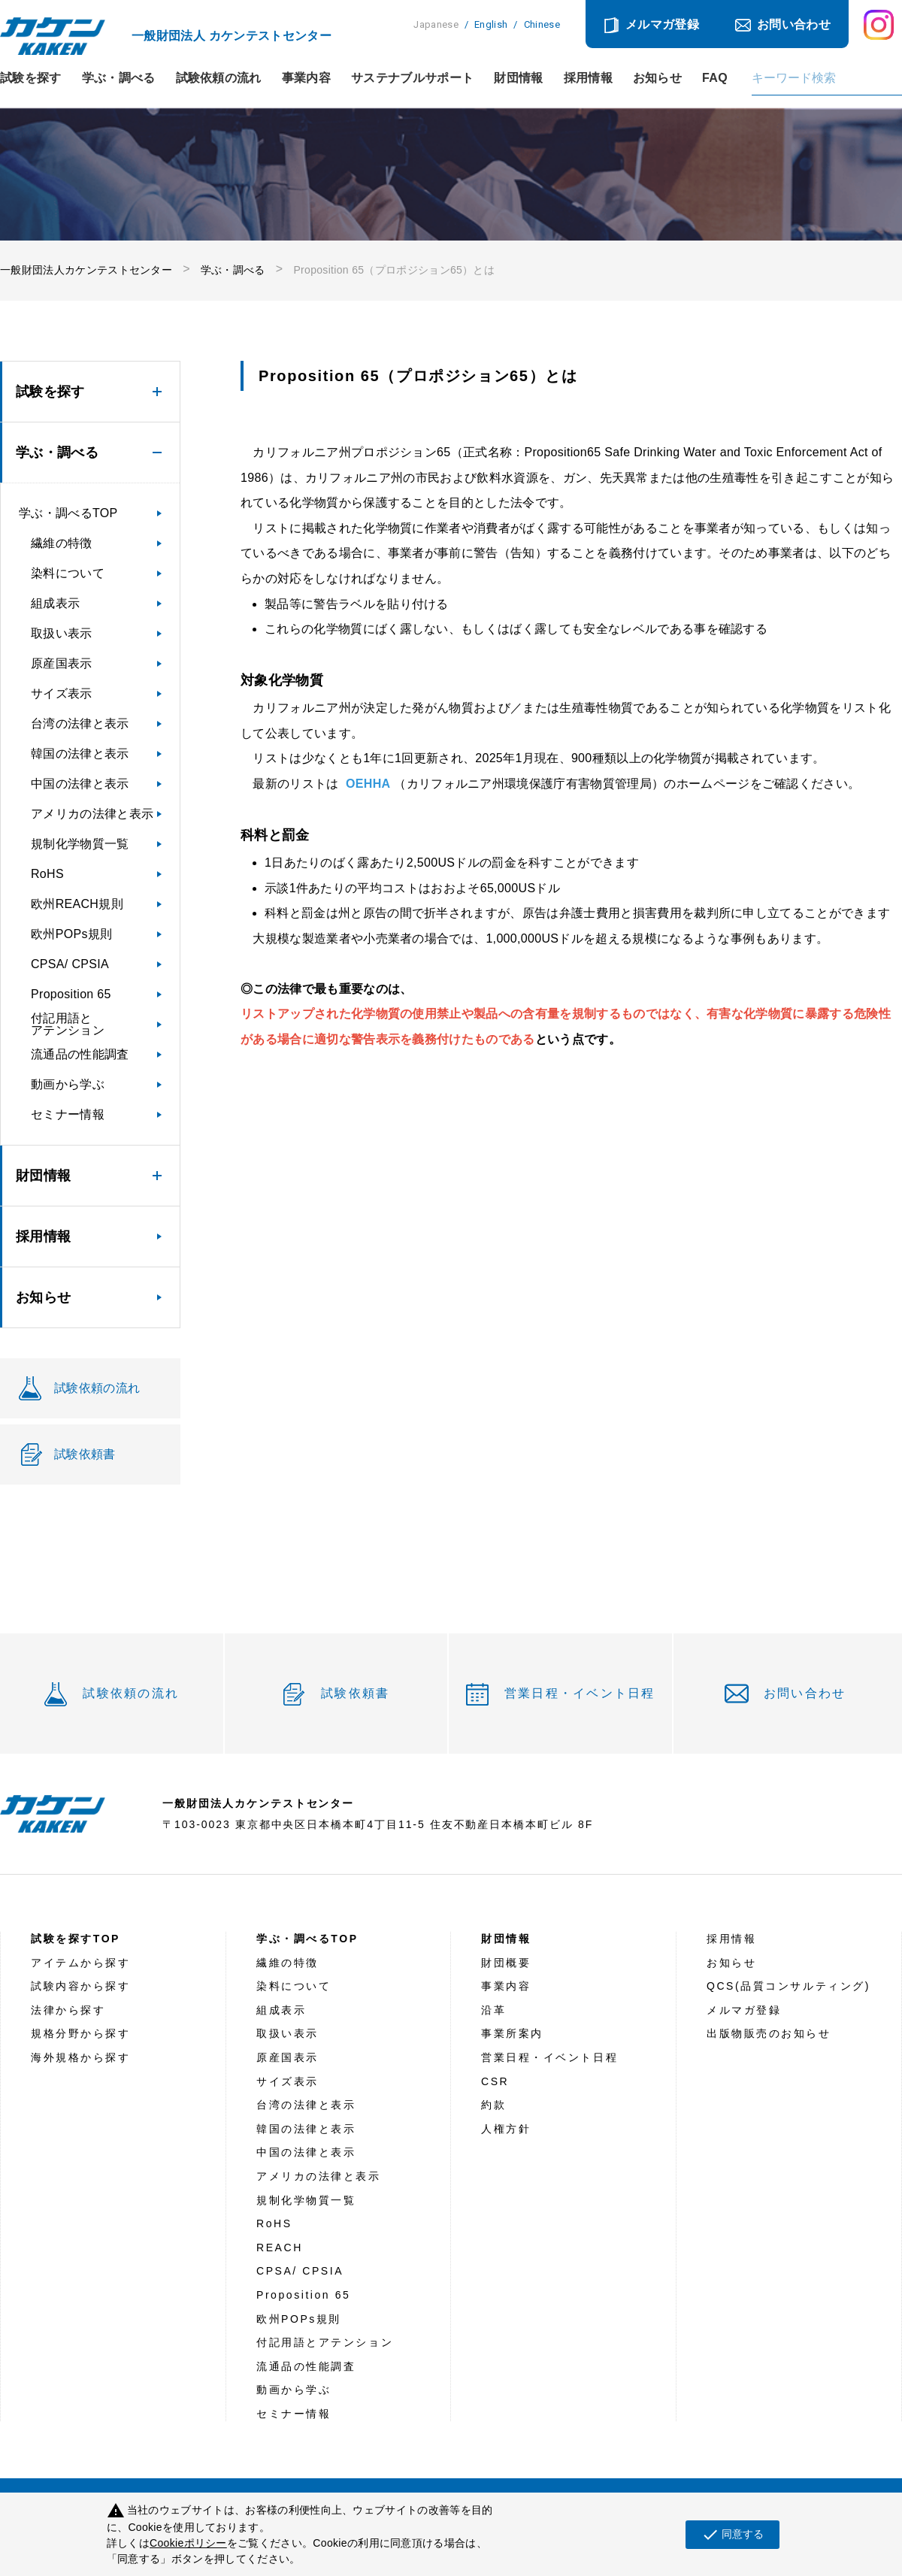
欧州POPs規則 (71, 934)
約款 (493, 2105)
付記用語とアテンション (67, 1024)
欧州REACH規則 (77, 904)
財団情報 (518, 78)
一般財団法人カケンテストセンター (86, 270)
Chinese (542, 24)
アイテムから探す (80, 1963)
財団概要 (506, 1963)
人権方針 (506, 2129)
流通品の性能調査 (80, 1054)
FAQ (715, 78)
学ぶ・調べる (119, 78)
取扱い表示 (61, 633)
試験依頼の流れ (219, 78)
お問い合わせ (794, 24)
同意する (732, 2535)
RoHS (47, 873)
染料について (67, 573)
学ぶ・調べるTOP (68, 513)
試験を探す (31, 78)
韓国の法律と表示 (80, 753)
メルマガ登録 (662, 24)
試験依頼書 (355, 1693)
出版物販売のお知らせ (769, 2033)
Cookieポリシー (188, 2543)
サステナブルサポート (412, 78)
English (490, 24)
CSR (495, 2081)
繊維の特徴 (61, 543)
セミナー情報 (67, 1114)
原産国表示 (61, 663)
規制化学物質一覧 (80, 843)
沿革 (493, 2010)
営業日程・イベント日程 (579, 1693)
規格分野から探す (80, 2033)
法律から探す (68, 2010)
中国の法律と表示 (80, 783)
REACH (279, 2248)
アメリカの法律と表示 (92, 813)
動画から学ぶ (67, 1084)
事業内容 (306, 78)
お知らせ (657, 78)
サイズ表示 (61, 693)
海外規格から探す (80, 2057)
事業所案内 (512, 2033)
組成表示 (55, 603)
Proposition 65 (71, 994)
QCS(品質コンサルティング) (788, 1986)
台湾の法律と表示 (80, 723)
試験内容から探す (80, 1986)
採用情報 (588, 78)
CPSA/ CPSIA (70, 964)
